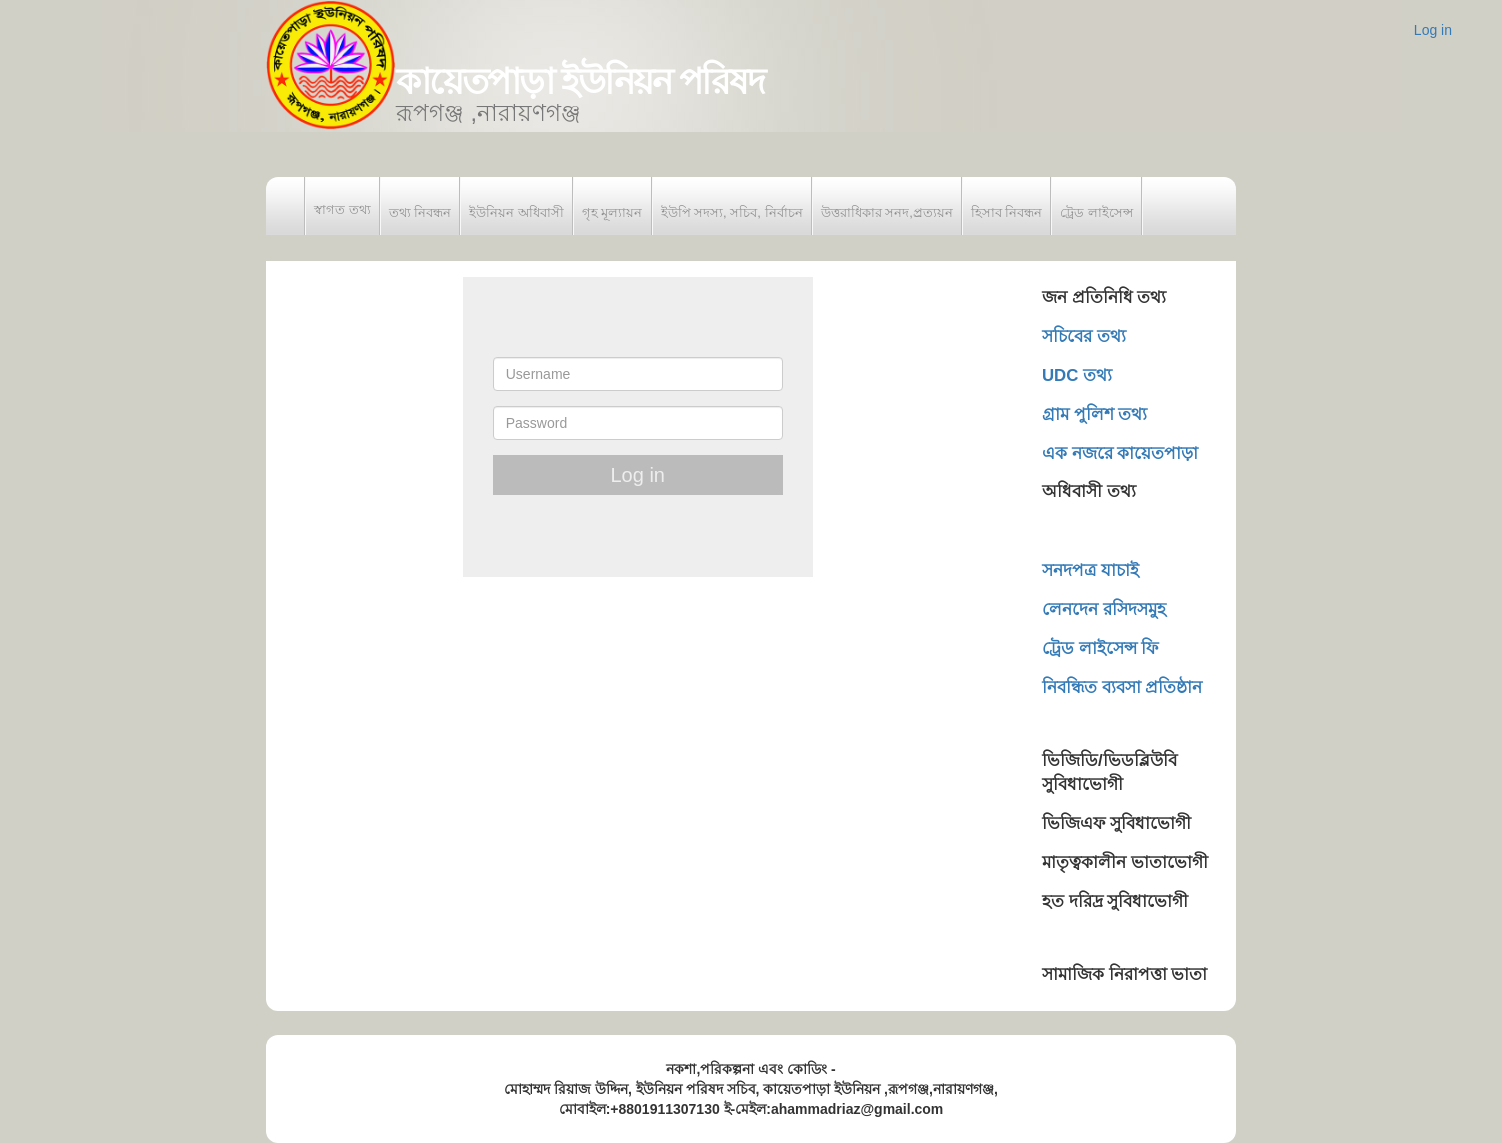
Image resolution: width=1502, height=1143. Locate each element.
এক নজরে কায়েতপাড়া (1120, 453)
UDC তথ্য (1077, 375)
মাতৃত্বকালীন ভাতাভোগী (1125, 862)
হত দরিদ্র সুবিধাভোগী (1115, 901)
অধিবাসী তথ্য (1089, 491)
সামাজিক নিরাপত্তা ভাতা (1124, 974)
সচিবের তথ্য (1084, 336)
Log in (1433, 30)
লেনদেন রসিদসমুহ (1104, 609)
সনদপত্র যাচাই (1090, 570)
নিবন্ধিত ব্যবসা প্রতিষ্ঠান (1122, 687)
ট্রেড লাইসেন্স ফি (1100, 648)
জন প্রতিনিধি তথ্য (1104, 297)
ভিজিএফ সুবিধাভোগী (1116, 823)
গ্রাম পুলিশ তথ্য (1094, 414)
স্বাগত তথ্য (342, 209)
